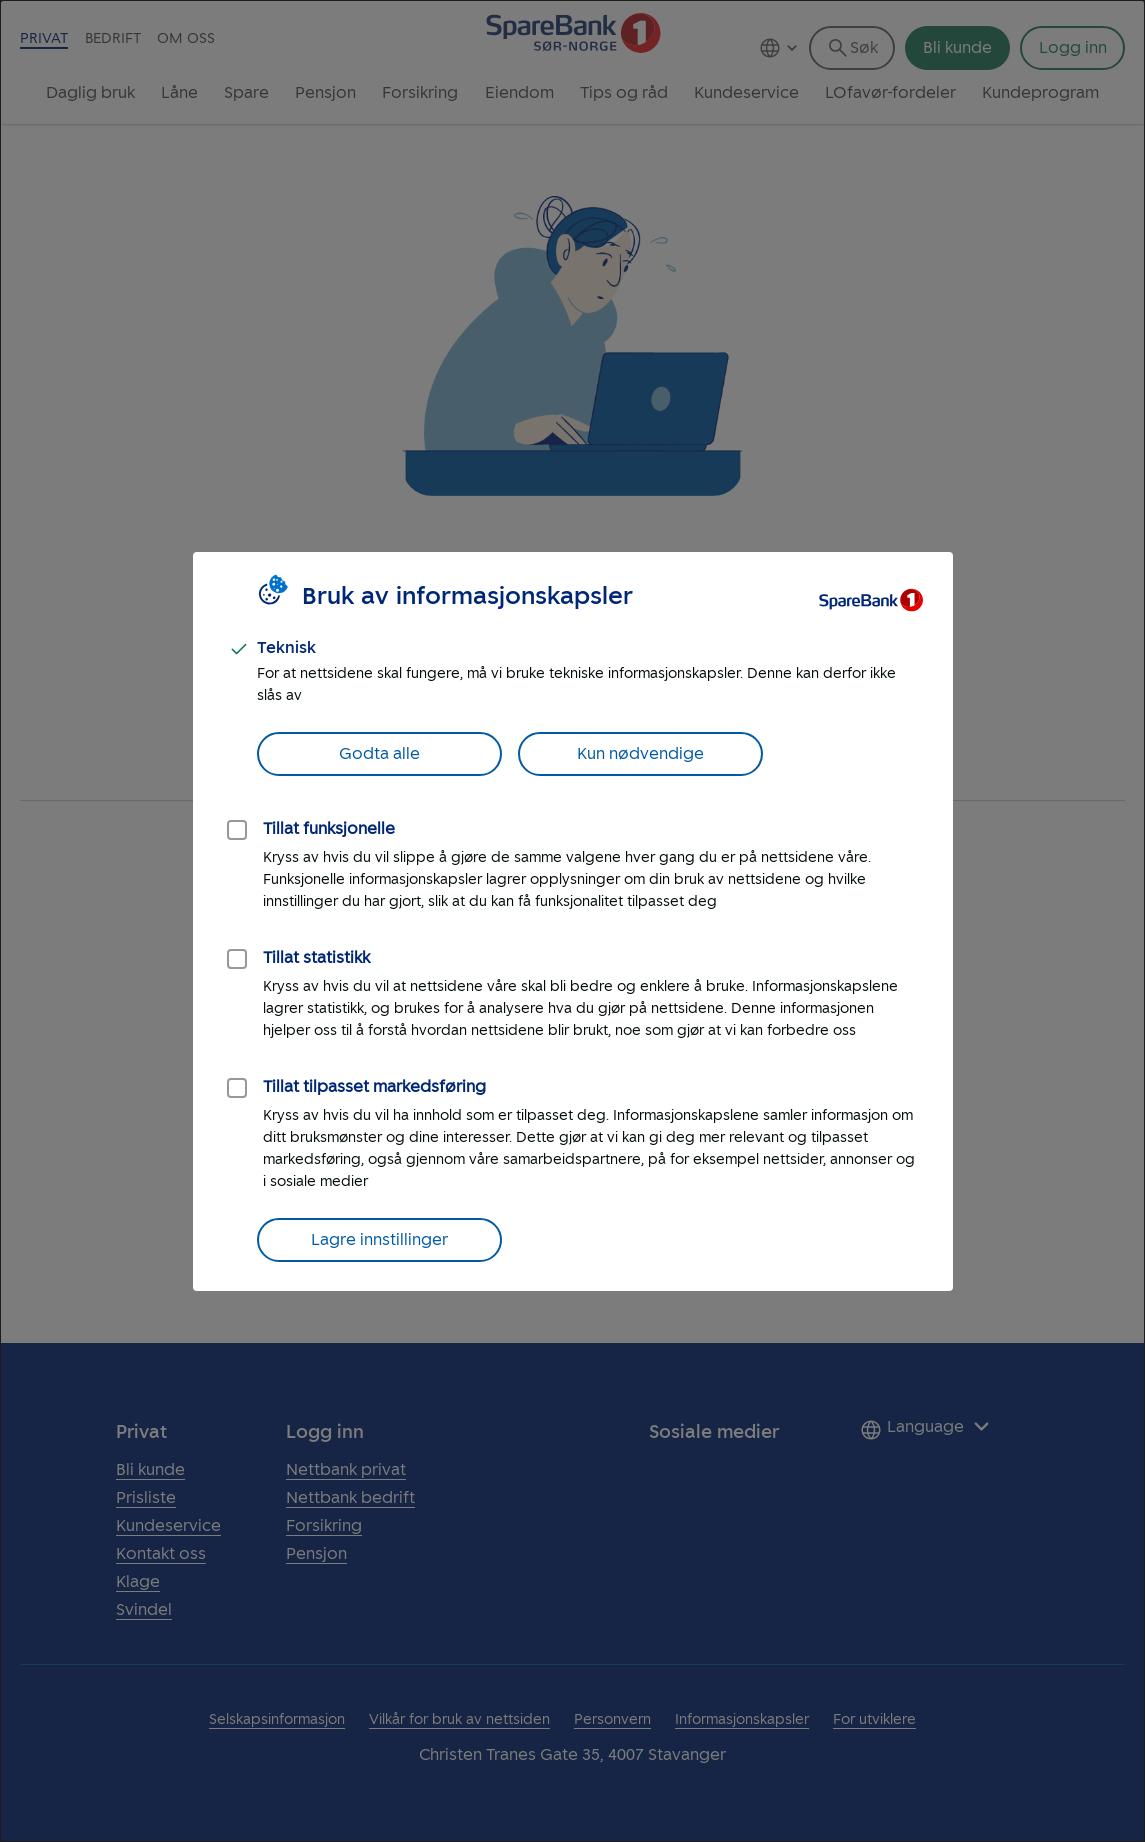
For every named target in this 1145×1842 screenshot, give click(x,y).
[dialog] (572, 921)
